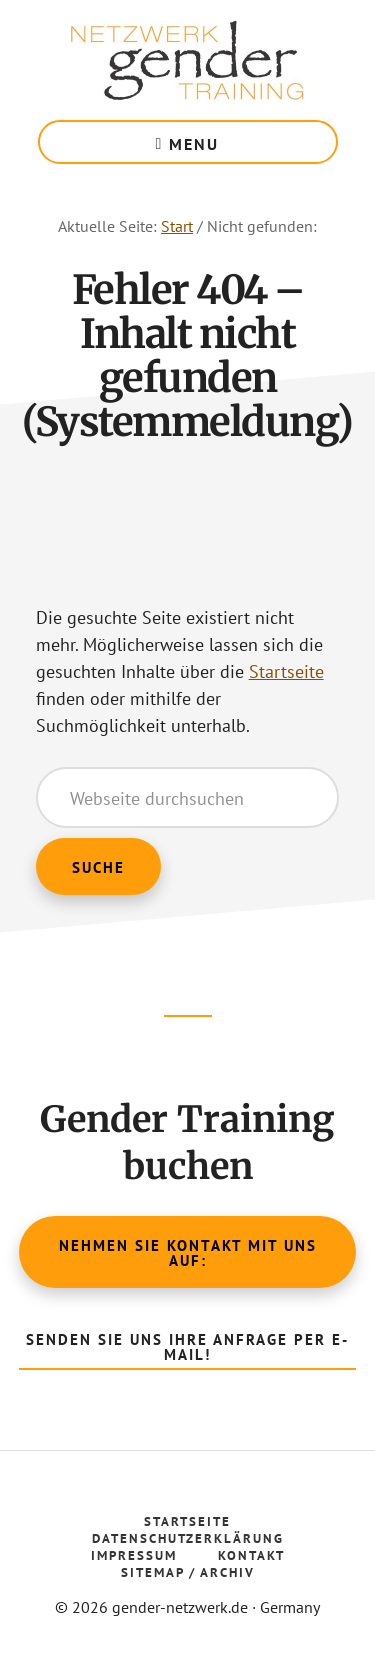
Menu (194, 144)
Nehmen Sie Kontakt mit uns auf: (188, 1253)
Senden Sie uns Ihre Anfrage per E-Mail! (187, 1347)
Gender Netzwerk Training (188, 60)
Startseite (286, 671)
